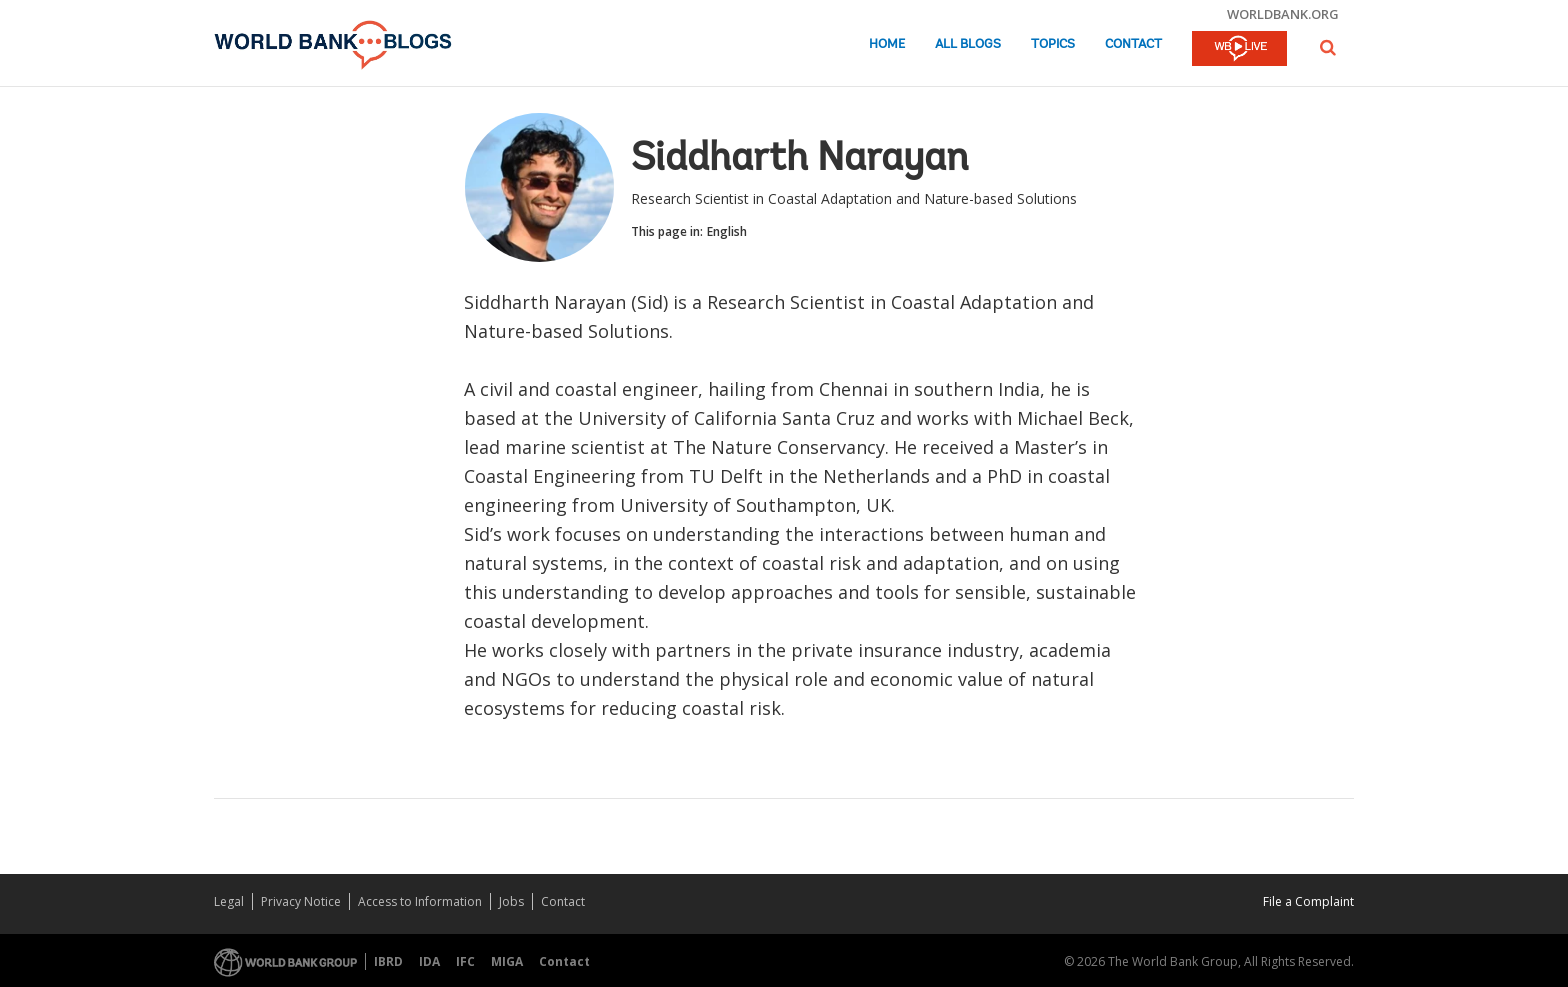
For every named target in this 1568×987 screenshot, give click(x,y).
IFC (465, 961)
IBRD (388, 961)
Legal (229, 901)
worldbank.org (1283, 14)
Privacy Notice (301, 901)
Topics (1053, 44)
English (727, 231)
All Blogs (968, 44)
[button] (1328, 47)
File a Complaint (1308, 901)
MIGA (507, 961)
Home (887, 44)
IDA (429, 961)
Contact (1133, 44)
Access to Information (420, 901)
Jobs (511, 901)
